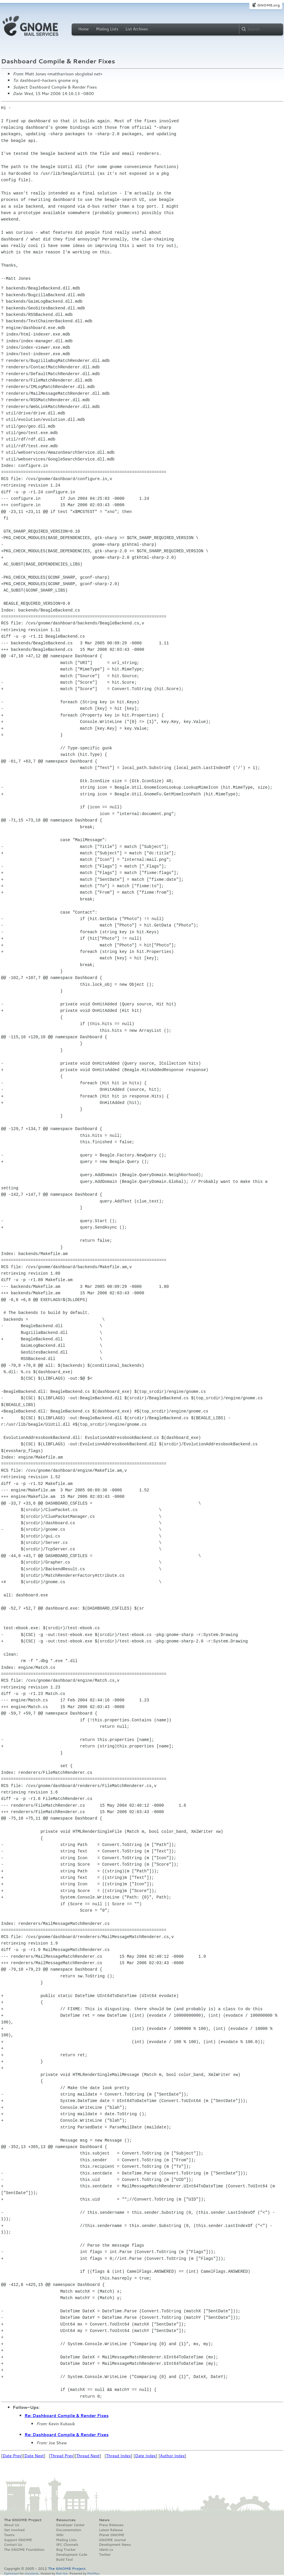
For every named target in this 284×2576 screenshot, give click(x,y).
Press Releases (111, 2525)
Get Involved (14, 2530)
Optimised (11, 2573)
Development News (115, 2544)
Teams (9, 2535)
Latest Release (111, 2530)
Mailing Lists (107, 29)
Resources (65, 2520)
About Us (11, 2525)
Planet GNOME (111, 2535)
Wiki (59, 2535)
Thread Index (118, 2456)
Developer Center (70, 2525)
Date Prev (12, 2456)
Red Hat (62, 2573)
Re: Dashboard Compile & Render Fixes (67, 2416)
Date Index (145, 2456)
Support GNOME (18, 2540)
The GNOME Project (23, 2520)
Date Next (34, 2456)
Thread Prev (61, 2456)
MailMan (93, 2573)
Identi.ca (106, 2549)
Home (83, 29)
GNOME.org (268, 5)
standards (32, 2573)
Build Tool (64, 2559)
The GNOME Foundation (24, 2549)
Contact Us (13, 2544)
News (104, 2520)
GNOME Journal (112, 2540)
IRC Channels (67, 2544)
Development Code (71, 2554)
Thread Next (88, 2456)
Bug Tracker (66, 2549)
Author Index (172, 2456)
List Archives (136, 29)
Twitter (105, 2554)
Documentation (68, 2530)
